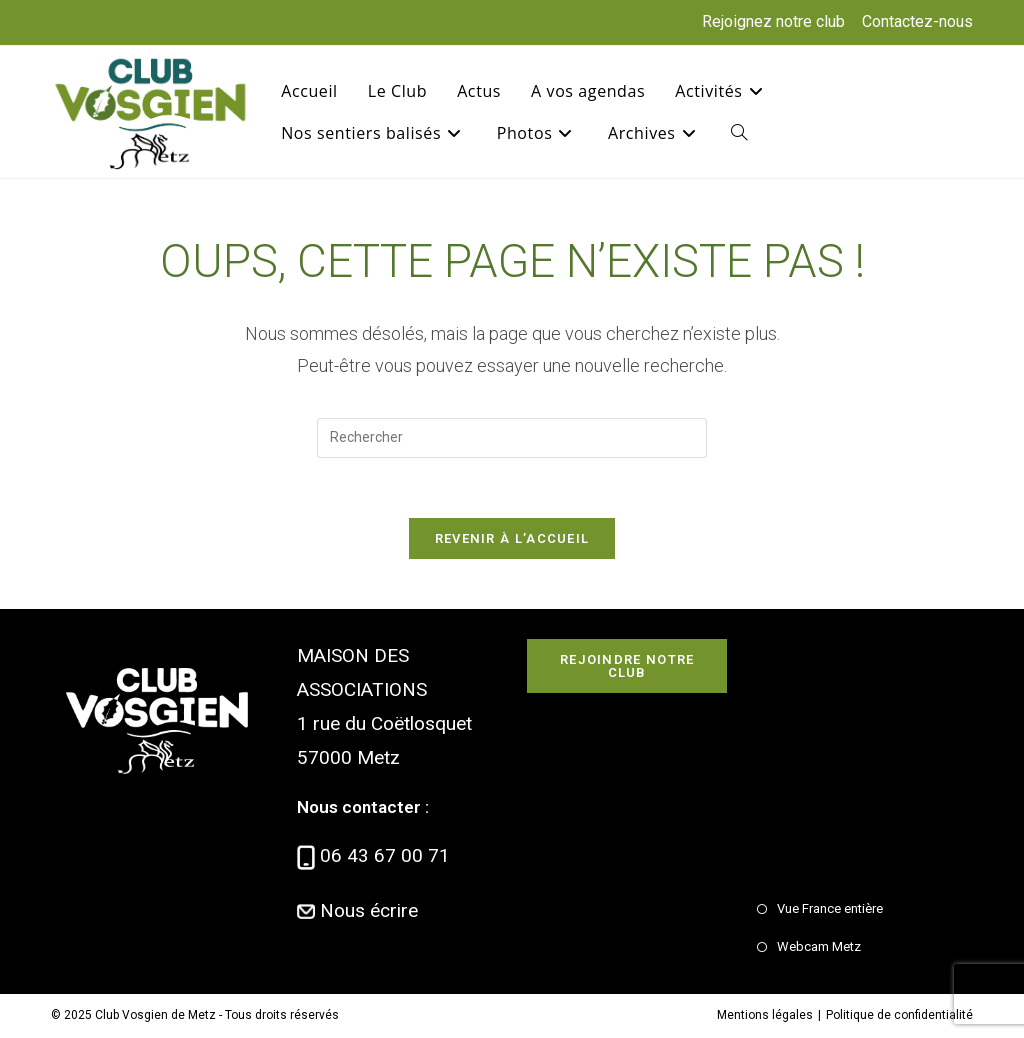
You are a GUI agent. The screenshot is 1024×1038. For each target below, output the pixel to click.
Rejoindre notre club (627, 666)
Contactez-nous (917, 21)
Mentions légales (765, 1015)
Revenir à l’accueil (512, 538)
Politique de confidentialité (899, 1015)
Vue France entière (830, 908)
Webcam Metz (819, 946)
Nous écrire (369, 910)
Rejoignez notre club (773, 21)
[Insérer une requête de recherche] (512, 438)
